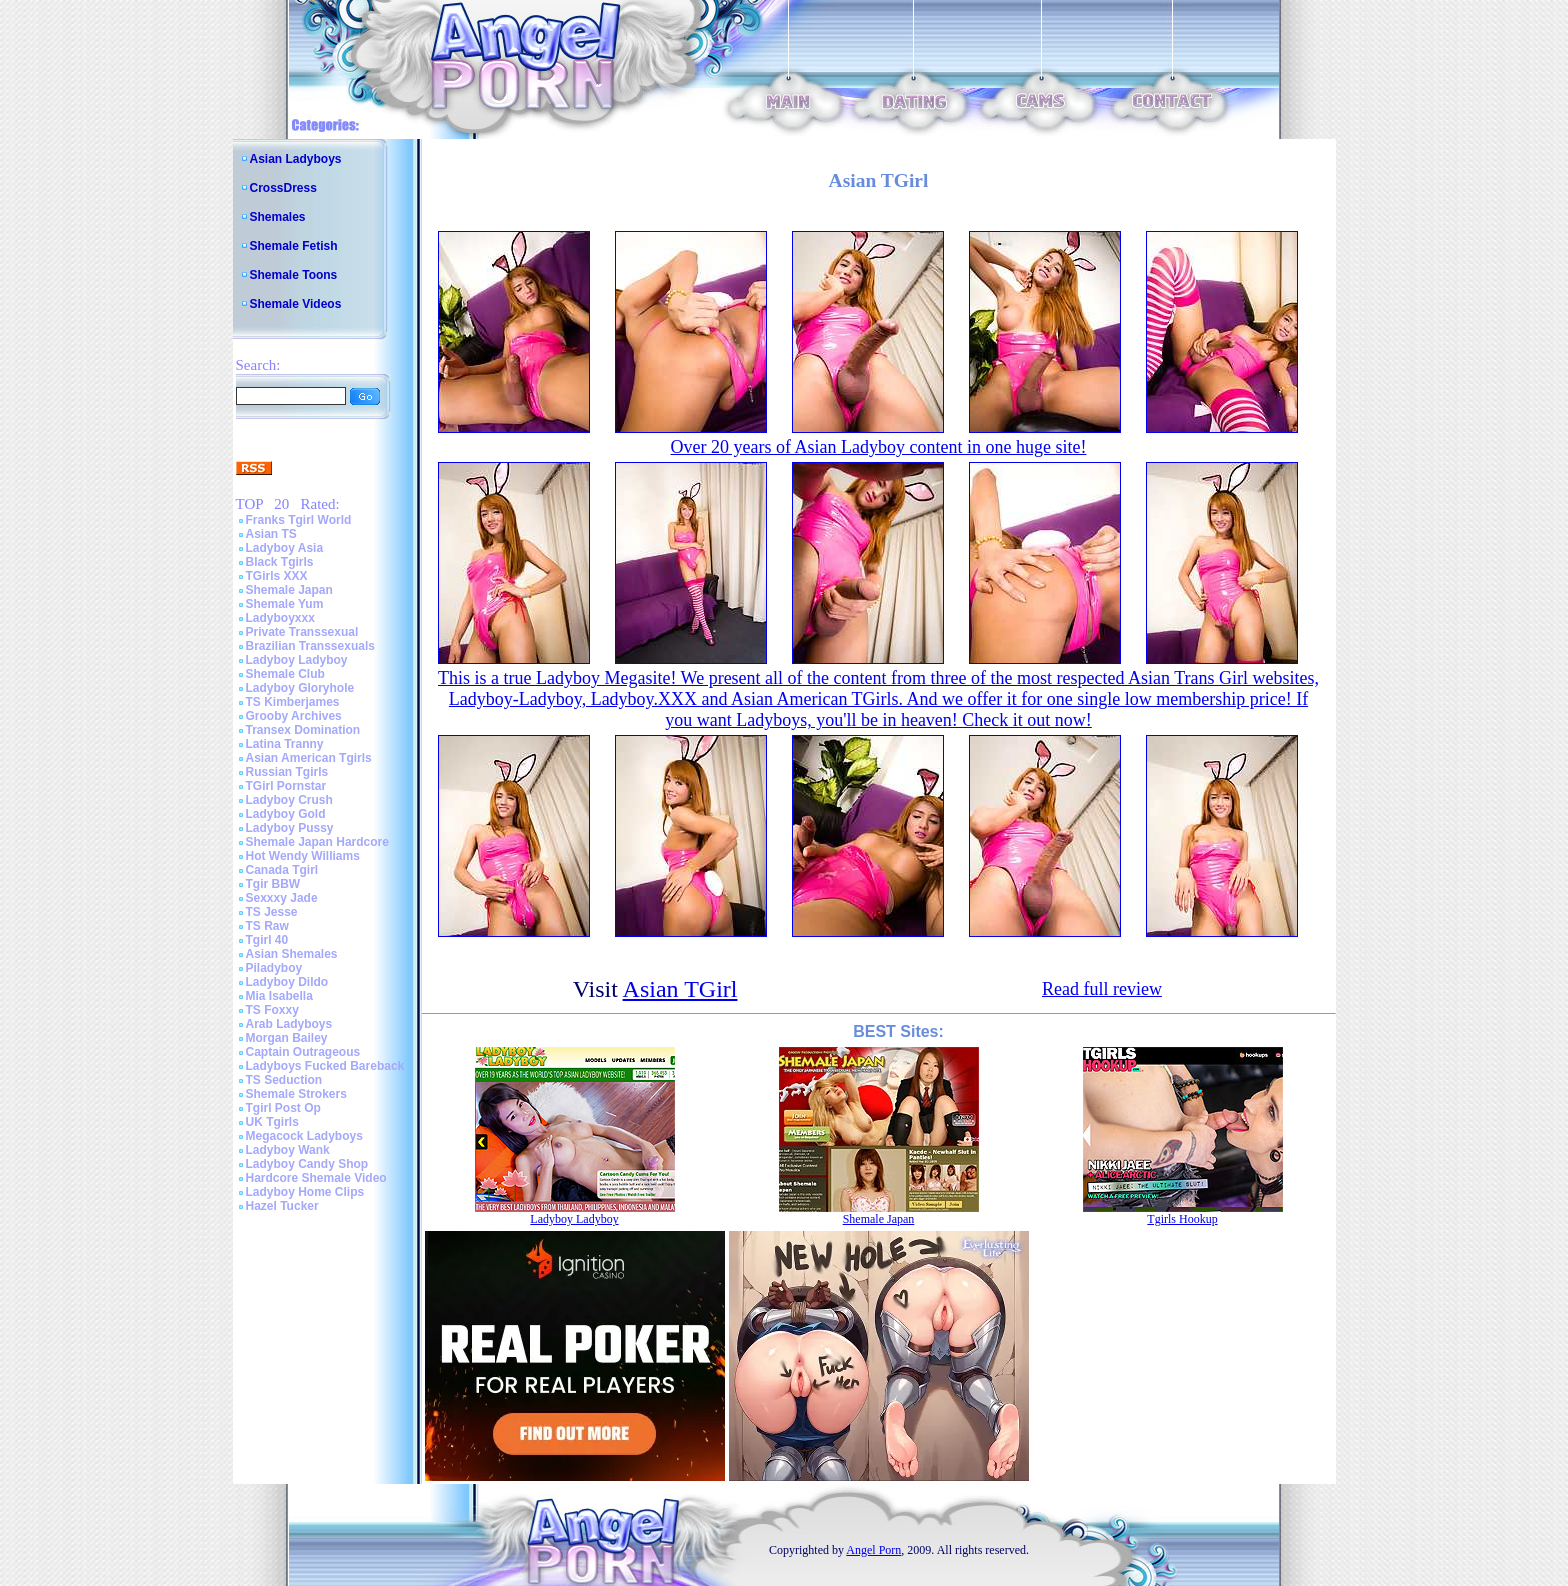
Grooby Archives (294, 716)
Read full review (1102, 989)
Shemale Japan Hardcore (317, 842)
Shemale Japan (289, 590)
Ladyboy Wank (288, 1150)
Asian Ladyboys (296, 159)
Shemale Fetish (294, 246)
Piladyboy (274, 968)
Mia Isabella (279, 996)
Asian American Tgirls (309, 758)
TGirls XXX (277, 576)
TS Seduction (284, 1080)
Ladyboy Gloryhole (300, 688)
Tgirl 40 (267, 940)
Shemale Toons (294, 275)
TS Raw (267, 926)
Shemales (278, 217)
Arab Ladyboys (289, 1024)
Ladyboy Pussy (290, 828)
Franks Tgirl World (299, 520)
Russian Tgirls (287, 772)
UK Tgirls (272, 1122)
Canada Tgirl (282, 870)
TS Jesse (272, 912)
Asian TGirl (680, 989)
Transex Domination (303, 730)
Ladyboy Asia (285, 548)
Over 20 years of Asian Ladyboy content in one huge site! (879, 447)
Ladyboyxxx (280, 618)
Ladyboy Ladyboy (297, 660)
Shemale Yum (285, 604)
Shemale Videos (296, 304)
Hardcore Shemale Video (316, 1178)
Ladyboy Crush (289, 800)
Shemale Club (285, 674)
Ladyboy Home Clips (305, 1192)
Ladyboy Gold (286, 814)
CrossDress (283, 188)
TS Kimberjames (293, 702)
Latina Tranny (285, 744)
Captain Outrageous (303, 1052)
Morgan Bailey (287, 1038)
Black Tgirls (280, 562)
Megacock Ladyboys (304, 1136)
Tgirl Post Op (283, 1108)
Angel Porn (873, 1550)
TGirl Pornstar (286, 786)
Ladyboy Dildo (287, 982)
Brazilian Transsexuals (310, 646)
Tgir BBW (273, 884)
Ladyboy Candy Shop (307, 1164)
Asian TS (271, 534)
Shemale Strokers (296, 1094)
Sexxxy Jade (282, 898)
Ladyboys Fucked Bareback (325, 1066)
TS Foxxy (272, 1010)
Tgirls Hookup (1182, 1219)
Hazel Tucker (282, 1206)
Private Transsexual (302, 632)
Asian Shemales (292, 954)
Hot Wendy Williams (303, 856)
